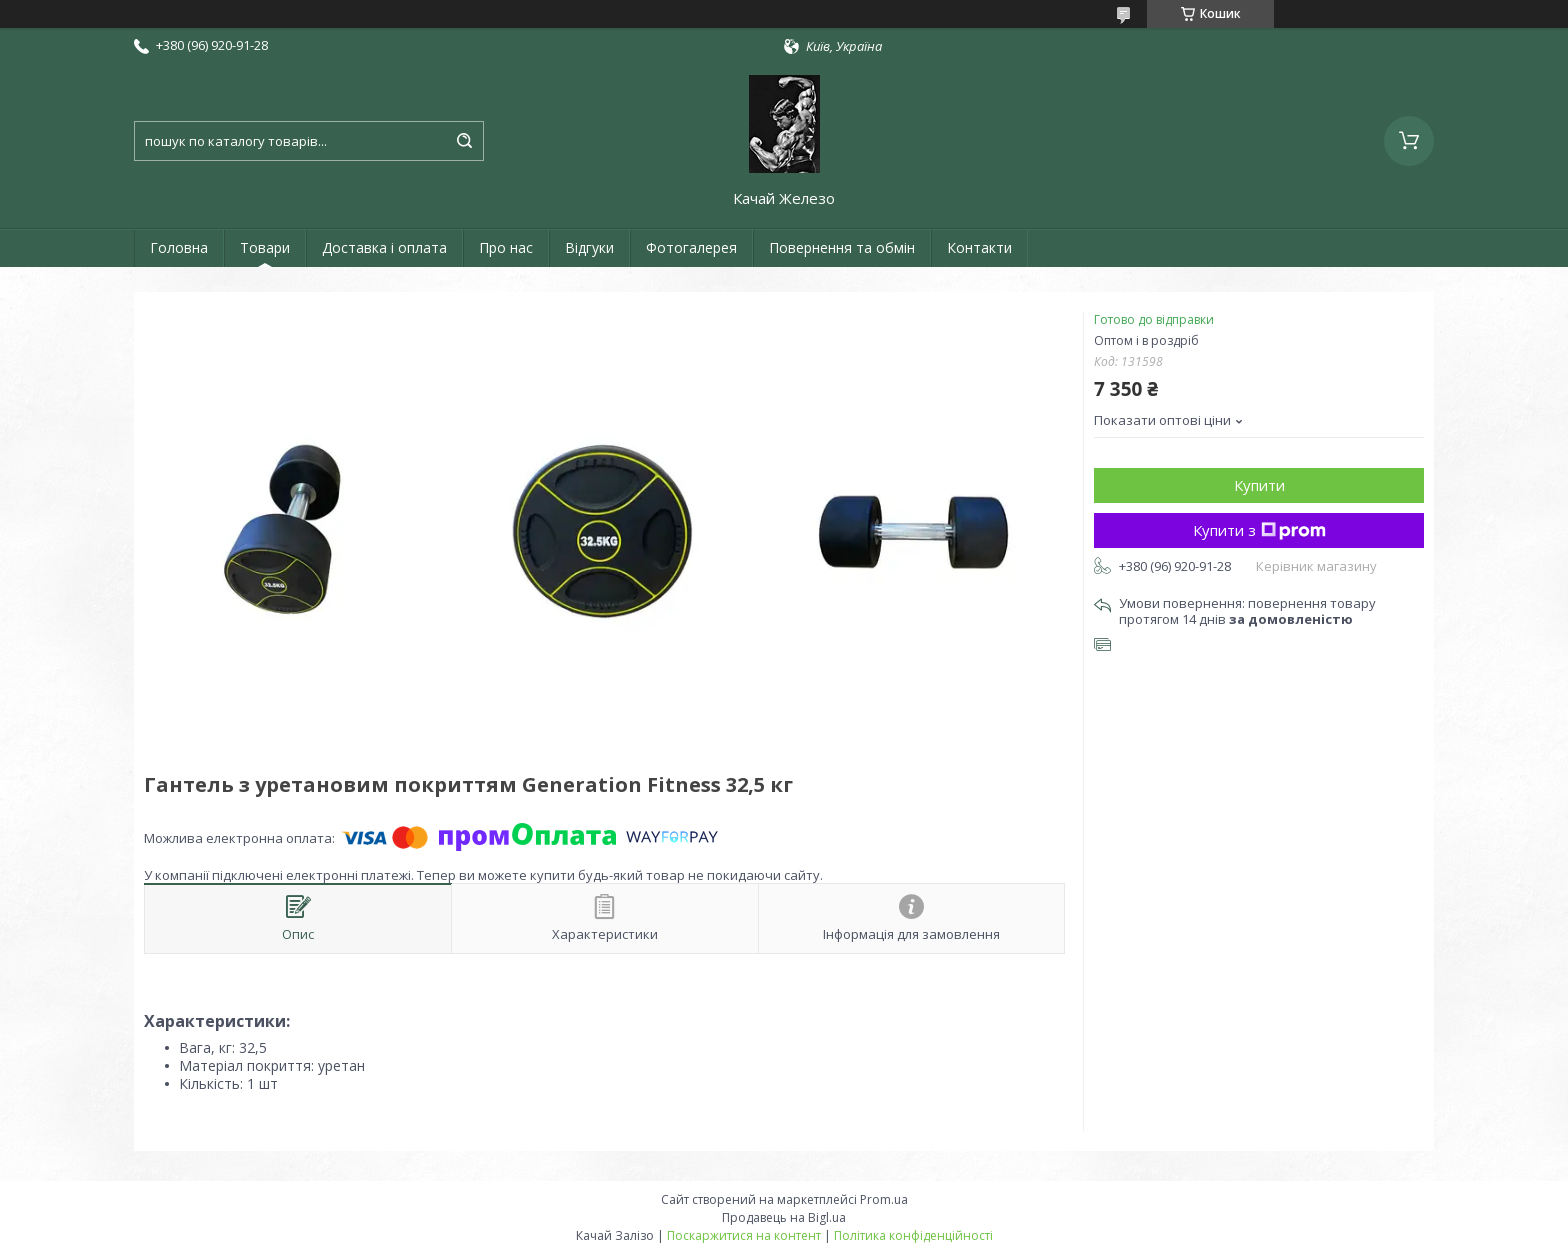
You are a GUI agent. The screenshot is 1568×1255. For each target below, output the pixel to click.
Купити (1259, 485)
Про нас (506, 247)
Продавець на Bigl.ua (784, 1217)
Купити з (1259, 530)
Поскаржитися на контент (744, 1235)
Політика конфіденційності (913, 1235)
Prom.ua (884, 1199)
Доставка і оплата (384, 247)
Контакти (979, 247)
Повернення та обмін (842, 247)
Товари (265, 247)
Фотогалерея (691, 247)
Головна (179, 247)
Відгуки (589, 247)
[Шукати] (464, 141)
